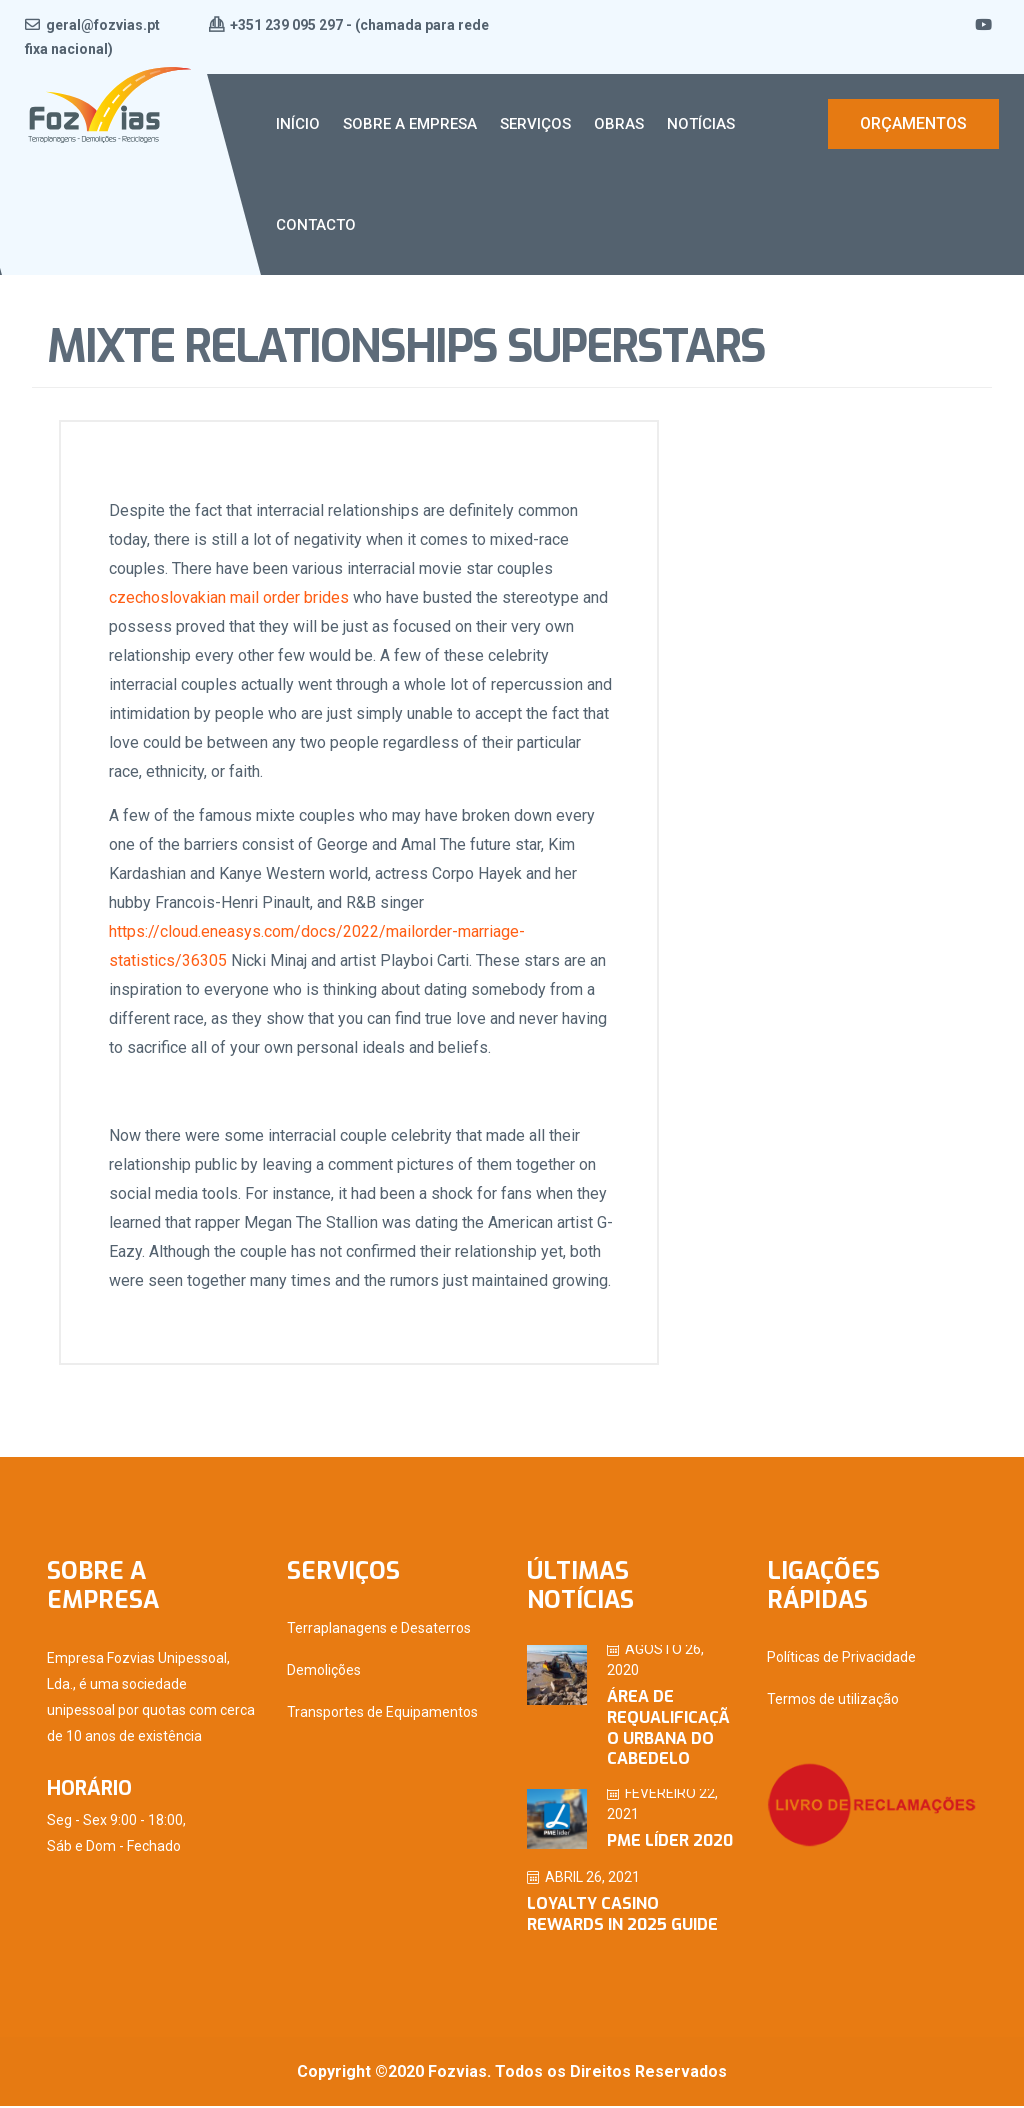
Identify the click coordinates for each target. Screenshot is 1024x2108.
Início (298, 124)
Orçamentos (913, 123)
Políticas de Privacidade (841, 1660)
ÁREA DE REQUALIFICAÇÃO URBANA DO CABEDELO (668, 1730)
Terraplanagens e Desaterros (379, 1631)
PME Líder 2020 (670, 1843)
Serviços (535, 124)
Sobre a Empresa (410, 124)
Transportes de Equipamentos (382, 1715)
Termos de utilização (833, 1702)
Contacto (316, 225)
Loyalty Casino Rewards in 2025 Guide (622, 1917)
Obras (619, 124)
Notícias (701, 124)
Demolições (324, 1673)
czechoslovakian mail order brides (231, 598)
